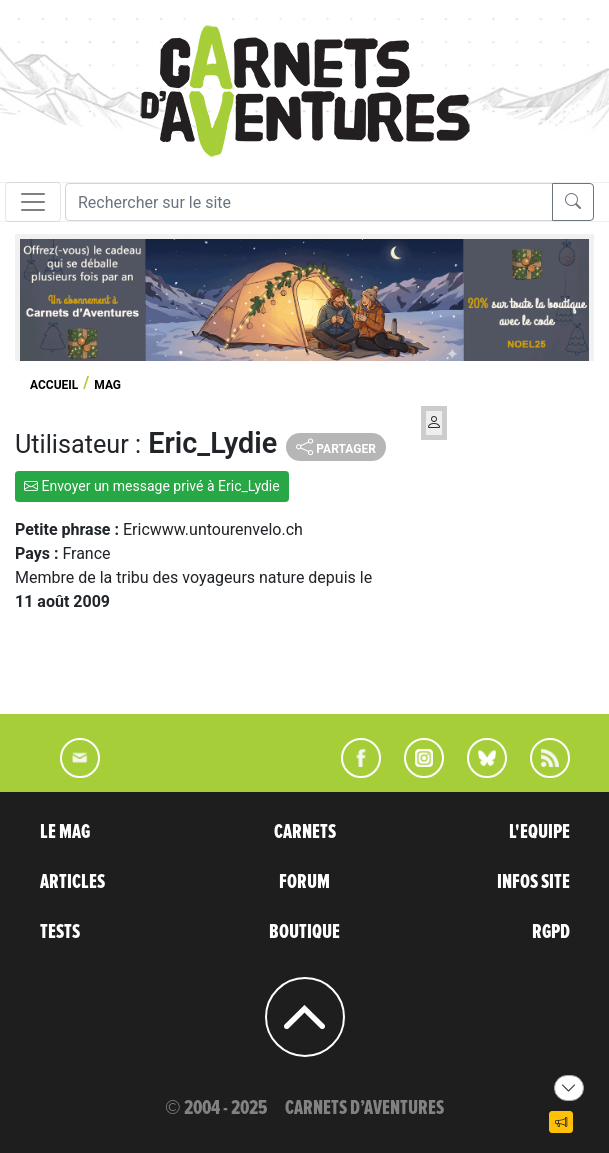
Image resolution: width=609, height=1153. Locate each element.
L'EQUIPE (539, 832)
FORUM (304, 882)
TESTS (60, 932)
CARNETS (305, 832)
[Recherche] (309, 202)
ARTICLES (72, 882)
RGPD (551, 932)
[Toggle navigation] (33, 202)
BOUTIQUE (304, 932)
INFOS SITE (533, 882)
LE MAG (65, 832)
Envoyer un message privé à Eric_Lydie (152, 486)
